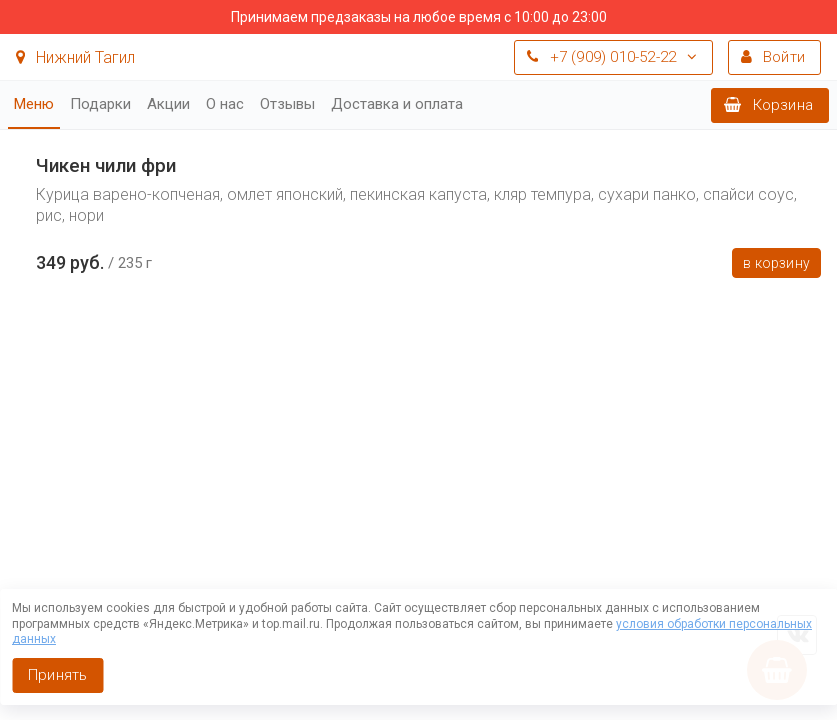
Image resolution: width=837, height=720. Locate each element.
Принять (57, 675)
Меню (34, 104)
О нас (225, 104)
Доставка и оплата (397, 104)
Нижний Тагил (75, 57)
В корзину (776, 263)
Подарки (100, 104)
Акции (168, 104)
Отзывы (287, 104)
